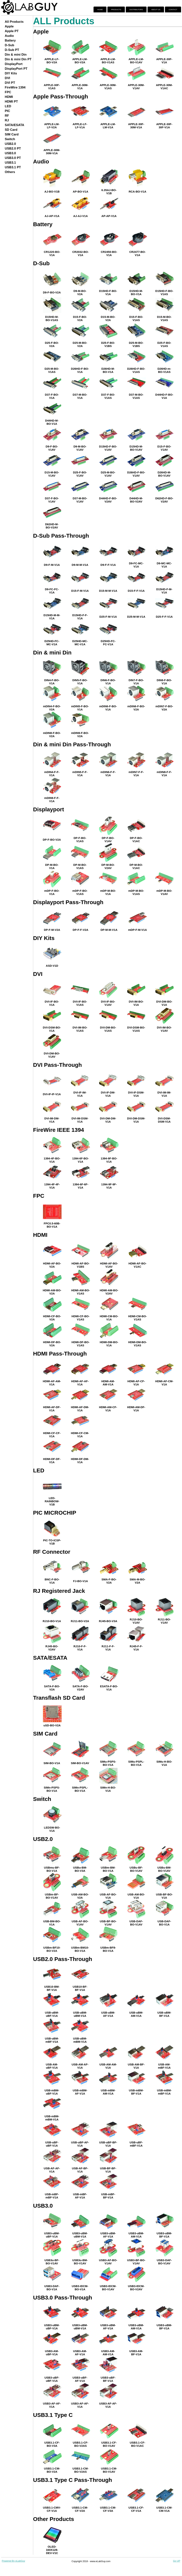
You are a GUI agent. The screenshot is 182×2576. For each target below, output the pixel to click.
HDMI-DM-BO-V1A (109, 1344)
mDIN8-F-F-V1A (164, 773)
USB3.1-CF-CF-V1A (136, 2509)
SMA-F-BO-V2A (109, 1581)
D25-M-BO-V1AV (108, 474)
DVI (7, 78)
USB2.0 (10, 144)
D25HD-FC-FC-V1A (108, 642)
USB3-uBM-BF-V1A (164, 2235)
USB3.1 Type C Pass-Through (72, 2480)
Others (10, 172)
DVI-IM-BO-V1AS (80, 1029)
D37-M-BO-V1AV (80, 500)
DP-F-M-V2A (52, 929)
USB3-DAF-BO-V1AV (164, 2262)
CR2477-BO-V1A (137, 253)
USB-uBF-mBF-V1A (136, 2144)
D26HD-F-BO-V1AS (136, 370)
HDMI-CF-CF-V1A (52, 1434)
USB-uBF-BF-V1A (108, 2144)
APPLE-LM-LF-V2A (52, 125)
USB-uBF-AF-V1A (80, 2144)
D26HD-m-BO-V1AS (164, 370)
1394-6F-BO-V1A (80, 1160)
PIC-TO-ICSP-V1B (52, 1542)
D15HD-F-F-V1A (80, 617)
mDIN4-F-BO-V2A (52, 708)
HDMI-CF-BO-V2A (52, 1318)
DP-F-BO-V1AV (108, 839)
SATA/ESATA (14, 125)
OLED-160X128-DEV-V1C (52, 2550)
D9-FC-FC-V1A (52, 591)
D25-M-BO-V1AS (52, 370)
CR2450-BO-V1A (109, 253)
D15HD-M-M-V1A (51, 617)
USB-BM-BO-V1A (51, 1923)
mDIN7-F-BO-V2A (164, 708)
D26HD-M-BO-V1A (108, 370)
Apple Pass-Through (60, 96)
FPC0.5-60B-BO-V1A (52, 1225)
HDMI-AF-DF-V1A (52, 1409)
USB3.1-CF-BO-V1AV (109, 2444)
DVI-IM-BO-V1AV (164, 1029)
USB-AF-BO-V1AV (80, 1923)
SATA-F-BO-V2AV (80, 1688)
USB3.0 (10, 153)
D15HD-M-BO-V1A (136, 292)
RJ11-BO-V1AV (164, 1621)
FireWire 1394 (15, 87)
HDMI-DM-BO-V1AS (137, 1344)
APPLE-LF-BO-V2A (51, 60)
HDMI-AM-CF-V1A (108, 1409)
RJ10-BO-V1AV (136, 1621)
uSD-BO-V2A (52, 1725)
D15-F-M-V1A (80, 590)
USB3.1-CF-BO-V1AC (137, 2444)
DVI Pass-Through (57, 1065)
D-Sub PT (12, 50)
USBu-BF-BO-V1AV (136, 1869)
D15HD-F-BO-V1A (108, 292)
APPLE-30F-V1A (164, 60)
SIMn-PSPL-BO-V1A (80, 1789)
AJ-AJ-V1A (80, 216)
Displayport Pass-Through (68, 902)
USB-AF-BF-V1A (80, 2170)
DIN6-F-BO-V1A (108, 682)
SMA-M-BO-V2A (137, 1581)
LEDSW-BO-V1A (52, 1829)
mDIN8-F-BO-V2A (52, 734)
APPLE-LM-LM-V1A (108, 125)
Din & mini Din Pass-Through (72, 744)
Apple (9, 26)
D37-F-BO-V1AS (108, 396)
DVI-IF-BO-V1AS (80, 1003)
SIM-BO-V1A (51, 1763)
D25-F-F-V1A (164, 616)
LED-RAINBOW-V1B (52, 1501)
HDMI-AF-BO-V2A (52, 1265)
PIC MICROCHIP (54, 1513)
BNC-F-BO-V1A (52, 1581)
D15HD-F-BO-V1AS (164, 292)
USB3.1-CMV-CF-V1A (52, 2509)
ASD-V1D (52, 965)
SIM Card (12, 134)
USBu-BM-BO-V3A (80, 1869)
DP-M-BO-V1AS (80, 866)
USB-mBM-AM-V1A (108, 2092)
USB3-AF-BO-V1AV (108, 2262)
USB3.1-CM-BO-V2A (52, 2470)
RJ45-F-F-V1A (136, 1648)
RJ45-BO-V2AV (51, 1648)
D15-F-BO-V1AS (136, 318)
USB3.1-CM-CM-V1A (164, 2509)
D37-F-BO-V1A (52, 396)
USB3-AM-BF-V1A (136, 2352)
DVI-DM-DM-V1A (108, 1120)
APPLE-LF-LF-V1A (80, 125)
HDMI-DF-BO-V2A (52, 1344)
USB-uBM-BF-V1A (164, 2014)
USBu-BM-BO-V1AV (164, 1869)
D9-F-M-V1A (52, 564)
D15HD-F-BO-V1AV (108, 448)
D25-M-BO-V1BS (136, 344)
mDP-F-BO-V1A (51, 892)
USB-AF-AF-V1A (52, 2170)
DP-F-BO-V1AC (136, 839)
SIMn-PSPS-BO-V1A (52, 1789)
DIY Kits (11, 73)
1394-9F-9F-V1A (109, 1186)
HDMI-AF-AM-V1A (52, 1383)
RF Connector (51, 1552)
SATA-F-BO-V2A (52, 1688)
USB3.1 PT (13, 167)
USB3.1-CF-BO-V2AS (80, 2444)
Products (116, 9)
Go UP (176, 2560)
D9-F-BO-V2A (52, 292)
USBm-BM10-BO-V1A (80, 1949)
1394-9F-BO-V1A (109, 1160)
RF (7, 115)
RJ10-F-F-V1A (79, 1648)
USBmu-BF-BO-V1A (52, 1869)
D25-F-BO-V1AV (80, 474)
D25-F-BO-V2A (52, 344)
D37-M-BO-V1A (80, 396)
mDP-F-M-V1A (137, 929)
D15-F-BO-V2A (80, 318)
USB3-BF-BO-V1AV (136, 2262)
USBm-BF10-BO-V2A (52, 1949)
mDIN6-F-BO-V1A (108, 708)
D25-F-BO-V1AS (164, 344)
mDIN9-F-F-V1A (51, 799)
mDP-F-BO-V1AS (80, 892)
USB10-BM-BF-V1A (52, 1988)
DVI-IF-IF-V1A (52, 1094)
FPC (8, 92)
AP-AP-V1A (109, 216)
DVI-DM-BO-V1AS (108, 1029)
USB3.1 (10, 162)
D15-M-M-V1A (108, 590)
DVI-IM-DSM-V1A (79, 1120)
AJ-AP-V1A (52, 216)
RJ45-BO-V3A (108, 1621)
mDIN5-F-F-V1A (80, 773)
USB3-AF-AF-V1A (52, 2405)
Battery (10, 40)
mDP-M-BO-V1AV (164, 892)
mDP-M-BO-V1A (108, 892)
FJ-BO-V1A (80, 1581)
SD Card (11, 129)
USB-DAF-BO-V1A (164, 1923)
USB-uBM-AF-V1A (108, 2014)
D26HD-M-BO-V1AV (164, 474)
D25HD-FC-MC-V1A (51, 642)
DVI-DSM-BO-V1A (52, 1029)
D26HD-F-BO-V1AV (136, 474)
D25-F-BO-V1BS (108, 344)
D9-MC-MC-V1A (164, 565)
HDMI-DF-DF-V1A (52, 1460)
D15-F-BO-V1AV (164, 448)
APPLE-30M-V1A (80, 86)
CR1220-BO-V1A (52, 253)
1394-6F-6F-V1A (80, 1186)
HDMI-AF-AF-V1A (80, 1383)
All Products (14, 21)
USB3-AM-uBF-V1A (52, 2352)
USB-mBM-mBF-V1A (164, 2092)
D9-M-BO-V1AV (79, 448)
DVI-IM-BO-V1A (136, 1003)
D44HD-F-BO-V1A (164, 396)
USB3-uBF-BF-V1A (108, 2379)
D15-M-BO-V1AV (52, 474)
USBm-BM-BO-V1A (108, 1869)
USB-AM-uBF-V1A (52, 2066)
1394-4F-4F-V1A (52, 1186)
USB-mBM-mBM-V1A (51, 2118)
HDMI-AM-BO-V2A (52, 1292)
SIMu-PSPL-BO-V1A (136, 1763)
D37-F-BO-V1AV (52, 500)
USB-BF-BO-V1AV (108, 1923)
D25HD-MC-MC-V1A (80, 642)
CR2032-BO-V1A (80, 253)
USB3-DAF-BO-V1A (51, 2287)
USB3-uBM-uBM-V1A (80, 2235)
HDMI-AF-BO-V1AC (138, 1265)
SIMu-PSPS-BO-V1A (108, 1763)
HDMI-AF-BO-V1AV (109, 1265)
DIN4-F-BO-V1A (51, 682)
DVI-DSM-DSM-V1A (164, 1120)
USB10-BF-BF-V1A (80, 1988)
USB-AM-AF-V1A (80, 2066)
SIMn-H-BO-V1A (108, 1789)
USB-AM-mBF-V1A (164, 2066)
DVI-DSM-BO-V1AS (136, 1029)
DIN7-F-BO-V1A (136, 682)
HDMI (9, 97)
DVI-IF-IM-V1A (79, 1094)
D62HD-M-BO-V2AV (52, 526)
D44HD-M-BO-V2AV (136, 500)
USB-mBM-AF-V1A (80, 2092)
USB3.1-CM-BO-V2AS (81, 2470)
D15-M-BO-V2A (108, 318)
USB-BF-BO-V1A (164, 1896)
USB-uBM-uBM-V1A (80, 2014)
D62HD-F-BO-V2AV (164, 500)
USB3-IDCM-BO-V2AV (136, 2287)
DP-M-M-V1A (109, 929)
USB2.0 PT (13, 148)
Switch (10, 139)
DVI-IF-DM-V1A (108, 1094)
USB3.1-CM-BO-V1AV (109, 2470)
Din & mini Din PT (18, 59)
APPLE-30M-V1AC (164, 86)
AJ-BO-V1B (52, 191)
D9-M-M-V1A (80, 564)
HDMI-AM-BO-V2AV (109, 1292)
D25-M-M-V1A (136, 616)
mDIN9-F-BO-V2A (80, 734)
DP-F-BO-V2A (52, 839)
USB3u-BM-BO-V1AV (80, 2262)
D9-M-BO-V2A (79, 292)
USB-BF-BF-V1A (108, 2170)
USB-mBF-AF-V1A (80, 2196)
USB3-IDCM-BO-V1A (80, 2287)
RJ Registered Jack (59, 1591)
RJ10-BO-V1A (52, 1621)
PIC (7, 111)
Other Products (53, 2519)
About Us (155, 9)
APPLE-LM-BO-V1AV (136, 60)
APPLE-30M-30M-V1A (51, 151)
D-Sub (9, 45)
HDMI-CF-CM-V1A (80, 1434)
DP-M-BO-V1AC (136, 866)
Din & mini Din (16, 54)
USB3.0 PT (13, 158)
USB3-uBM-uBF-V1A (52, 2235)
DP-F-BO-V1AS (80, 839)
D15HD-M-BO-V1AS (52, 318)
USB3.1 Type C (53, 2415)
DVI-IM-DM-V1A (51, 1120)
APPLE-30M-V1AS (108, 86)
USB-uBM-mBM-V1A (80, 2040)
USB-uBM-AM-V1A (136, 2014)
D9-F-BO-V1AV (52, 448)
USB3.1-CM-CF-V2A (80, 2509)
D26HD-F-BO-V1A (80, 370)
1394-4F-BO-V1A (52, 1160)
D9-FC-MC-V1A (136, 565)
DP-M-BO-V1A (51, 866)
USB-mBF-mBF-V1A (52, 2196)
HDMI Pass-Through (60, 1353)
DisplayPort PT (16, 68)
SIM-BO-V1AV (80, 1763)
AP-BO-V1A (80, 191)
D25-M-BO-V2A (80, 344)
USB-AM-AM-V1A (108, 2066)
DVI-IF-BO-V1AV (108, 1003)
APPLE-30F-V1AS (52, 86)
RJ (7, 120)
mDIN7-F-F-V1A (136, 773)
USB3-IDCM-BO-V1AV (108, 2287)
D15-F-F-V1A (136, 590)
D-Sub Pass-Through (61, 536)
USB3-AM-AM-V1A (108, 2352)
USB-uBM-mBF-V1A (52, 2040)
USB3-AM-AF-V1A (80, 2352)
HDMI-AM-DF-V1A (136, 1409)
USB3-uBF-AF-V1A (80, 2379)
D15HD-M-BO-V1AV (136, 448)
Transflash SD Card (59, 1698)
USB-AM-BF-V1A (136, 2066)
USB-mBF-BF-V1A (108, 2196)
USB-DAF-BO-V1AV (136, 1923)
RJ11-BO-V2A (80, 1621)
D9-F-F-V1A (108, 564)
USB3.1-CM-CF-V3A (108, 2509)
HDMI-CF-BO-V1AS (81, 1318)
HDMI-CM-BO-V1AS (137, 1318)
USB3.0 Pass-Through (62, 2297)
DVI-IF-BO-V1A (52, 1003)
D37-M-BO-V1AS (136, 396)
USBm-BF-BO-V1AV (52, 1896)
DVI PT (10, 83)
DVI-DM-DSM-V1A (136, 1120)
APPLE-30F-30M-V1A (136, 125)
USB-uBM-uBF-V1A (52, 2014)
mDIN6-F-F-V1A (108, 773)
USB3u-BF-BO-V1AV (51, 2262)
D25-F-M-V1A (108, 616)
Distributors (136, 9)
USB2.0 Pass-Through (62, 1959)
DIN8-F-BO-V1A (164, 682)
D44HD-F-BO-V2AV (108, 500)
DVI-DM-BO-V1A (164, 1003)
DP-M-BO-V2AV (108, 866)
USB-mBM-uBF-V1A (51, 2092)
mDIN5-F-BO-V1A (80, 708)
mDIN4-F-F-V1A (51, 773)
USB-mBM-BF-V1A (136, 2092)
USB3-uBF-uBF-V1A (51, 2379)
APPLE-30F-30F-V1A (164, 125)
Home (100, 9)
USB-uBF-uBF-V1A (51, 2144)
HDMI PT (11, 101)
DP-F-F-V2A (80, 929)
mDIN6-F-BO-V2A (136, 708)
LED (8, 106)
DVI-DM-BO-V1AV (52, 1055)
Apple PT (12, 31)
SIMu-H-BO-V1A (164, 1763)
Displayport (48, 809)
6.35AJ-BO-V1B (109, 191)
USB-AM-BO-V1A (136, 1896)
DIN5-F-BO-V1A (80, 682)
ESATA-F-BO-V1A (109, 1688)
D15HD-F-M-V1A (164, 591)
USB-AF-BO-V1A (108, 1896)
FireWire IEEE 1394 (58, 1130)
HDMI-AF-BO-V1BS (81, 1265)
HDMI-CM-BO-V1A (109, 1318)
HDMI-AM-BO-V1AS (80, 1292)
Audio (9, 36)
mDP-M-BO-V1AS (136, 892)
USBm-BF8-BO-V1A (108, 1949)
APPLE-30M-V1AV (136, 86)
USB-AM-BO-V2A (80, 1896)
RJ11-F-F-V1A (108, 1648)
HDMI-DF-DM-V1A (80, 1460)
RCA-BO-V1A (137, 191)
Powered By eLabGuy (13, 2560)
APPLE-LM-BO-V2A (80, 60)
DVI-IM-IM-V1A (164, 1094)
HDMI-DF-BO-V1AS (81, 1344)
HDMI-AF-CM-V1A (164, 1383)
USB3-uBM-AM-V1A (136, 2235)
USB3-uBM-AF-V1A (108, 2235)
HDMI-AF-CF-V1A (136, 1383)
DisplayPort (13, 64)
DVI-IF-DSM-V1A (136, 1094)
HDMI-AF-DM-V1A (80, 1409)
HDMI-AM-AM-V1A (108, 1383)
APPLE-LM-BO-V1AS (108, 60)
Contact (173, 9)
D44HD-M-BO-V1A (52, 422)
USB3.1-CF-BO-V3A (52, 2444)
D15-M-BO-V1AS (164, 318)
